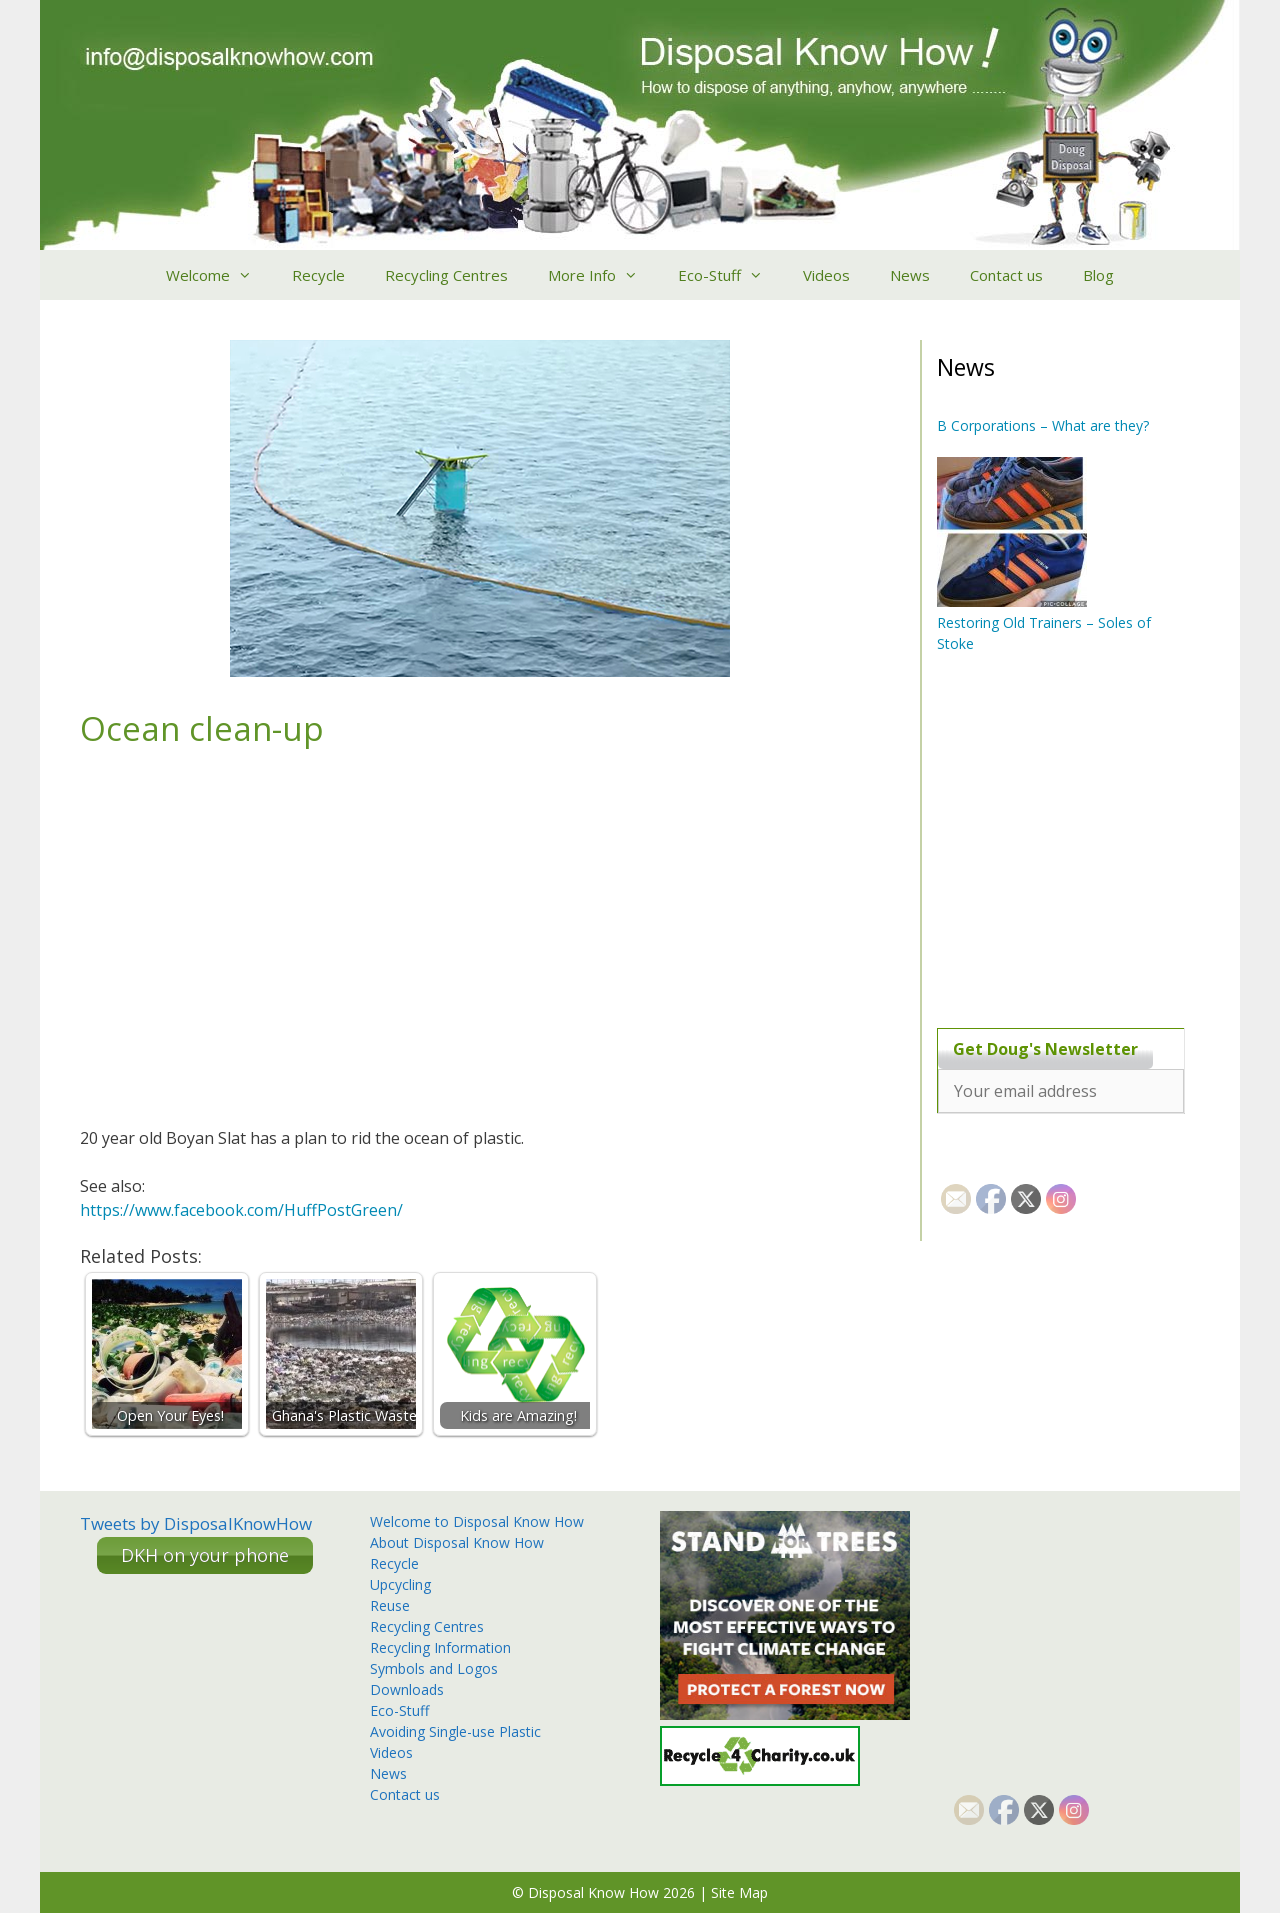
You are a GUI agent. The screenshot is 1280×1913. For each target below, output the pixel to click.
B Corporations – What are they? (1043, 425)
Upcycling (400, 1584)
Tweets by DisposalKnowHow (196, 1523)
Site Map (739, 1892)
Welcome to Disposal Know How (477, 1521)
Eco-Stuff (730, 275)
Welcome (219, 275)
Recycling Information (440, 1647)
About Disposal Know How (457, 1542)
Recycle (318, 275)
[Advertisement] (1062, 840)
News (910, 275)
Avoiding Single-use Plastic (455, 1731)
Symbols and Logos (434, 1668)
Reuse (390, 1605)
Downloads (407, 1689)
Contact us (1006, 275)
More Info (603, 275)
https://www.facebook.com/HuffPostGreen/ (241, 1210)
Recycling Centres (446, 275)
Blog (1098, 275)
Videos (826, 275)
